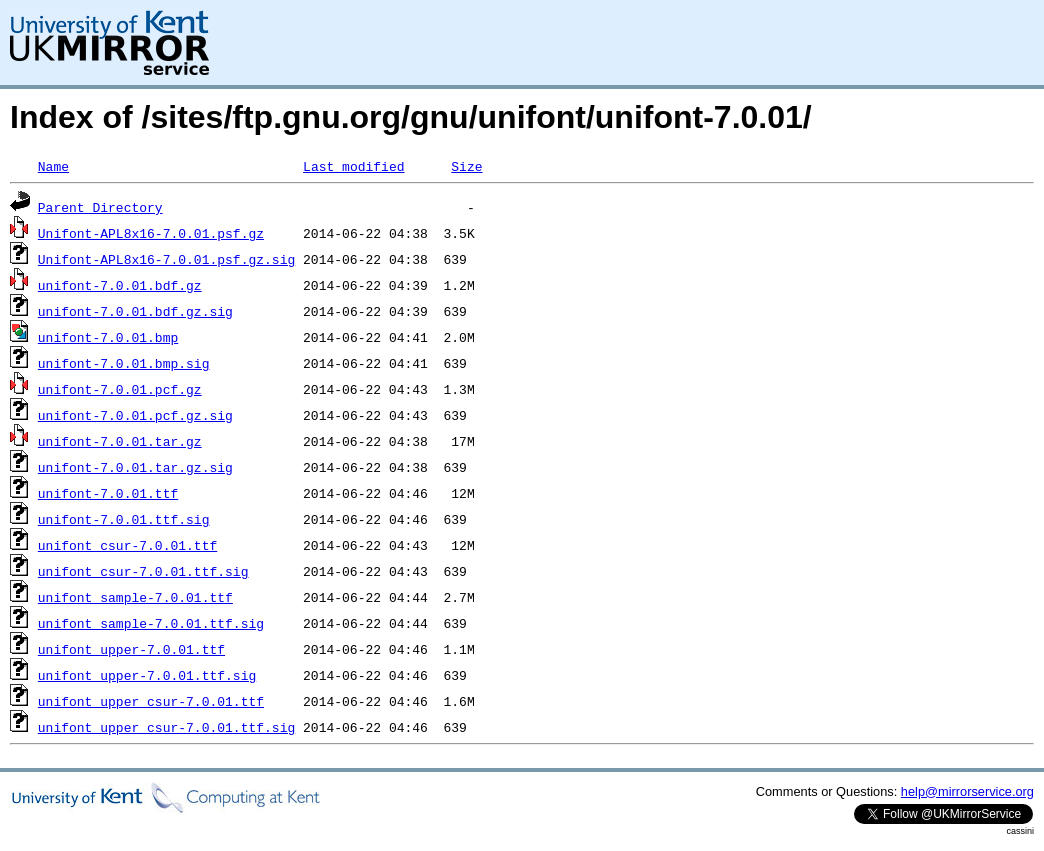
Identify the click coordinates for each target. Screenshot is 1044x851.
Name (53, 166)
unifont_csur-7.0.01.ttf (127, 545)
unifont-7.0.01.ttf (108, 493)
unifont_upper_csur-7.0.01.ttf (151, 701)
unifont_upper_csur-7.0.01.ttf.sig (166, 727)
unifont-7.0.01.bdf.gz (120, 285)
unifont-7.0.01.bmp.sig (124, 363)
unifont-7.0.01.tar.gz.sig (135, 467)
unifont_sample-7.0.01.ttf (135, 597)
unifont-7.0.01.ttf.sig (124, 519)
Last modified (353, 166)
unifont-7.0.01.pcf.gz (120, 389)
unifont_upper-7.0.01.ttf (131, 649)
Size (466, 166)
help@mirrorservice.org (967, 791)
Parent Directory (100, 207)
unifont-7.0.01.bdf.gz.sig (135, 311)
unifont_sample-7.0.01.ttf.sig (151, 623)
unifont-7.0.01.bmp (108, 337)
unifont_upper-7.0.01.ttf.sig (147, 675)
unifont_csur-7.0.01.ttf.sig (143, 571)
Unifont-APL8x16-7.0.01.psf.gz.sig (166, 259)
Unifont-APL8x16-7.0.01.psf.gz (151, 233)
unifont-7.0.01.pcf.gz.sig (135, 415)
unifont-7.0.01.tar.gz (120, 441)
